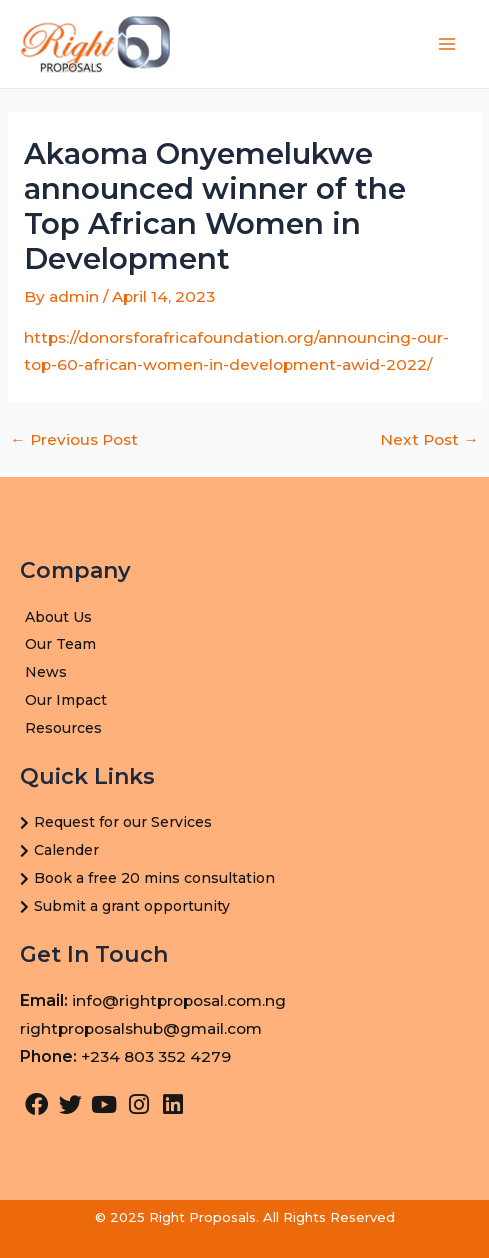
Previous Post (74, 440)
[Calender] (244, 851)
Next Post (429, 440)
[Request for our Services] (244, 823)
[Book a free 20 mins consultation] (244, 879)
